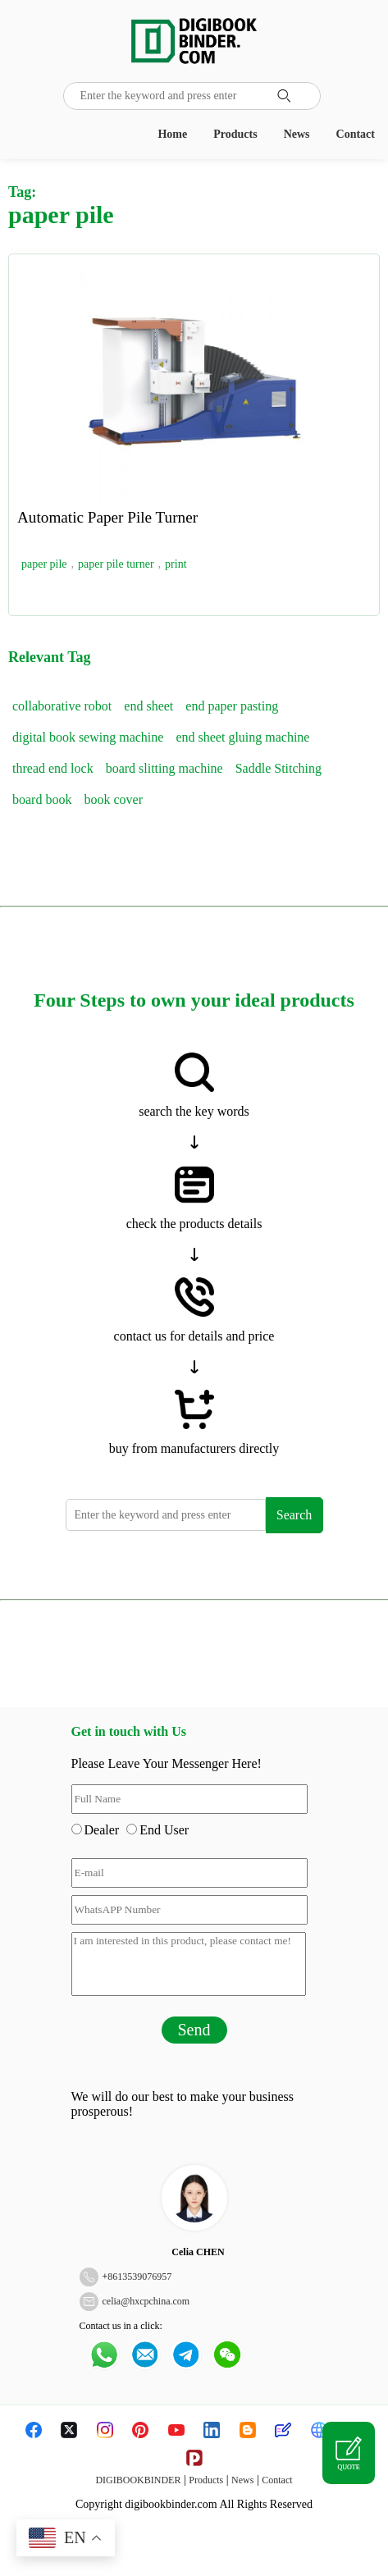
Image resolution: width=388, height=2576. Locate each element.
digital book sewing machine (87, 737)
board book (41, 799)
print (175, 564)
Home (172, 134)
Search (294, 1515)
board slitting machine (164, 768)
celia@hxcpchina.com (146, 2301)
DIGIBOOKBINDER (137, 2480)
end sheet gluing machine (242, 737)
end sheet (148, 706)
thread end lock (53, 768)
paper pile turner (116, 564)
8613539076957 (139, 2276)
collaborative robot (62, 706)
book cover (113, 799)
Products (235, 134)
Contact (355, 134)
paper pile (44, 564)
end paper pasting (231, 706)
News (297, 134)
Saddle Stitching (278, 768)
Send (194, 2030)
